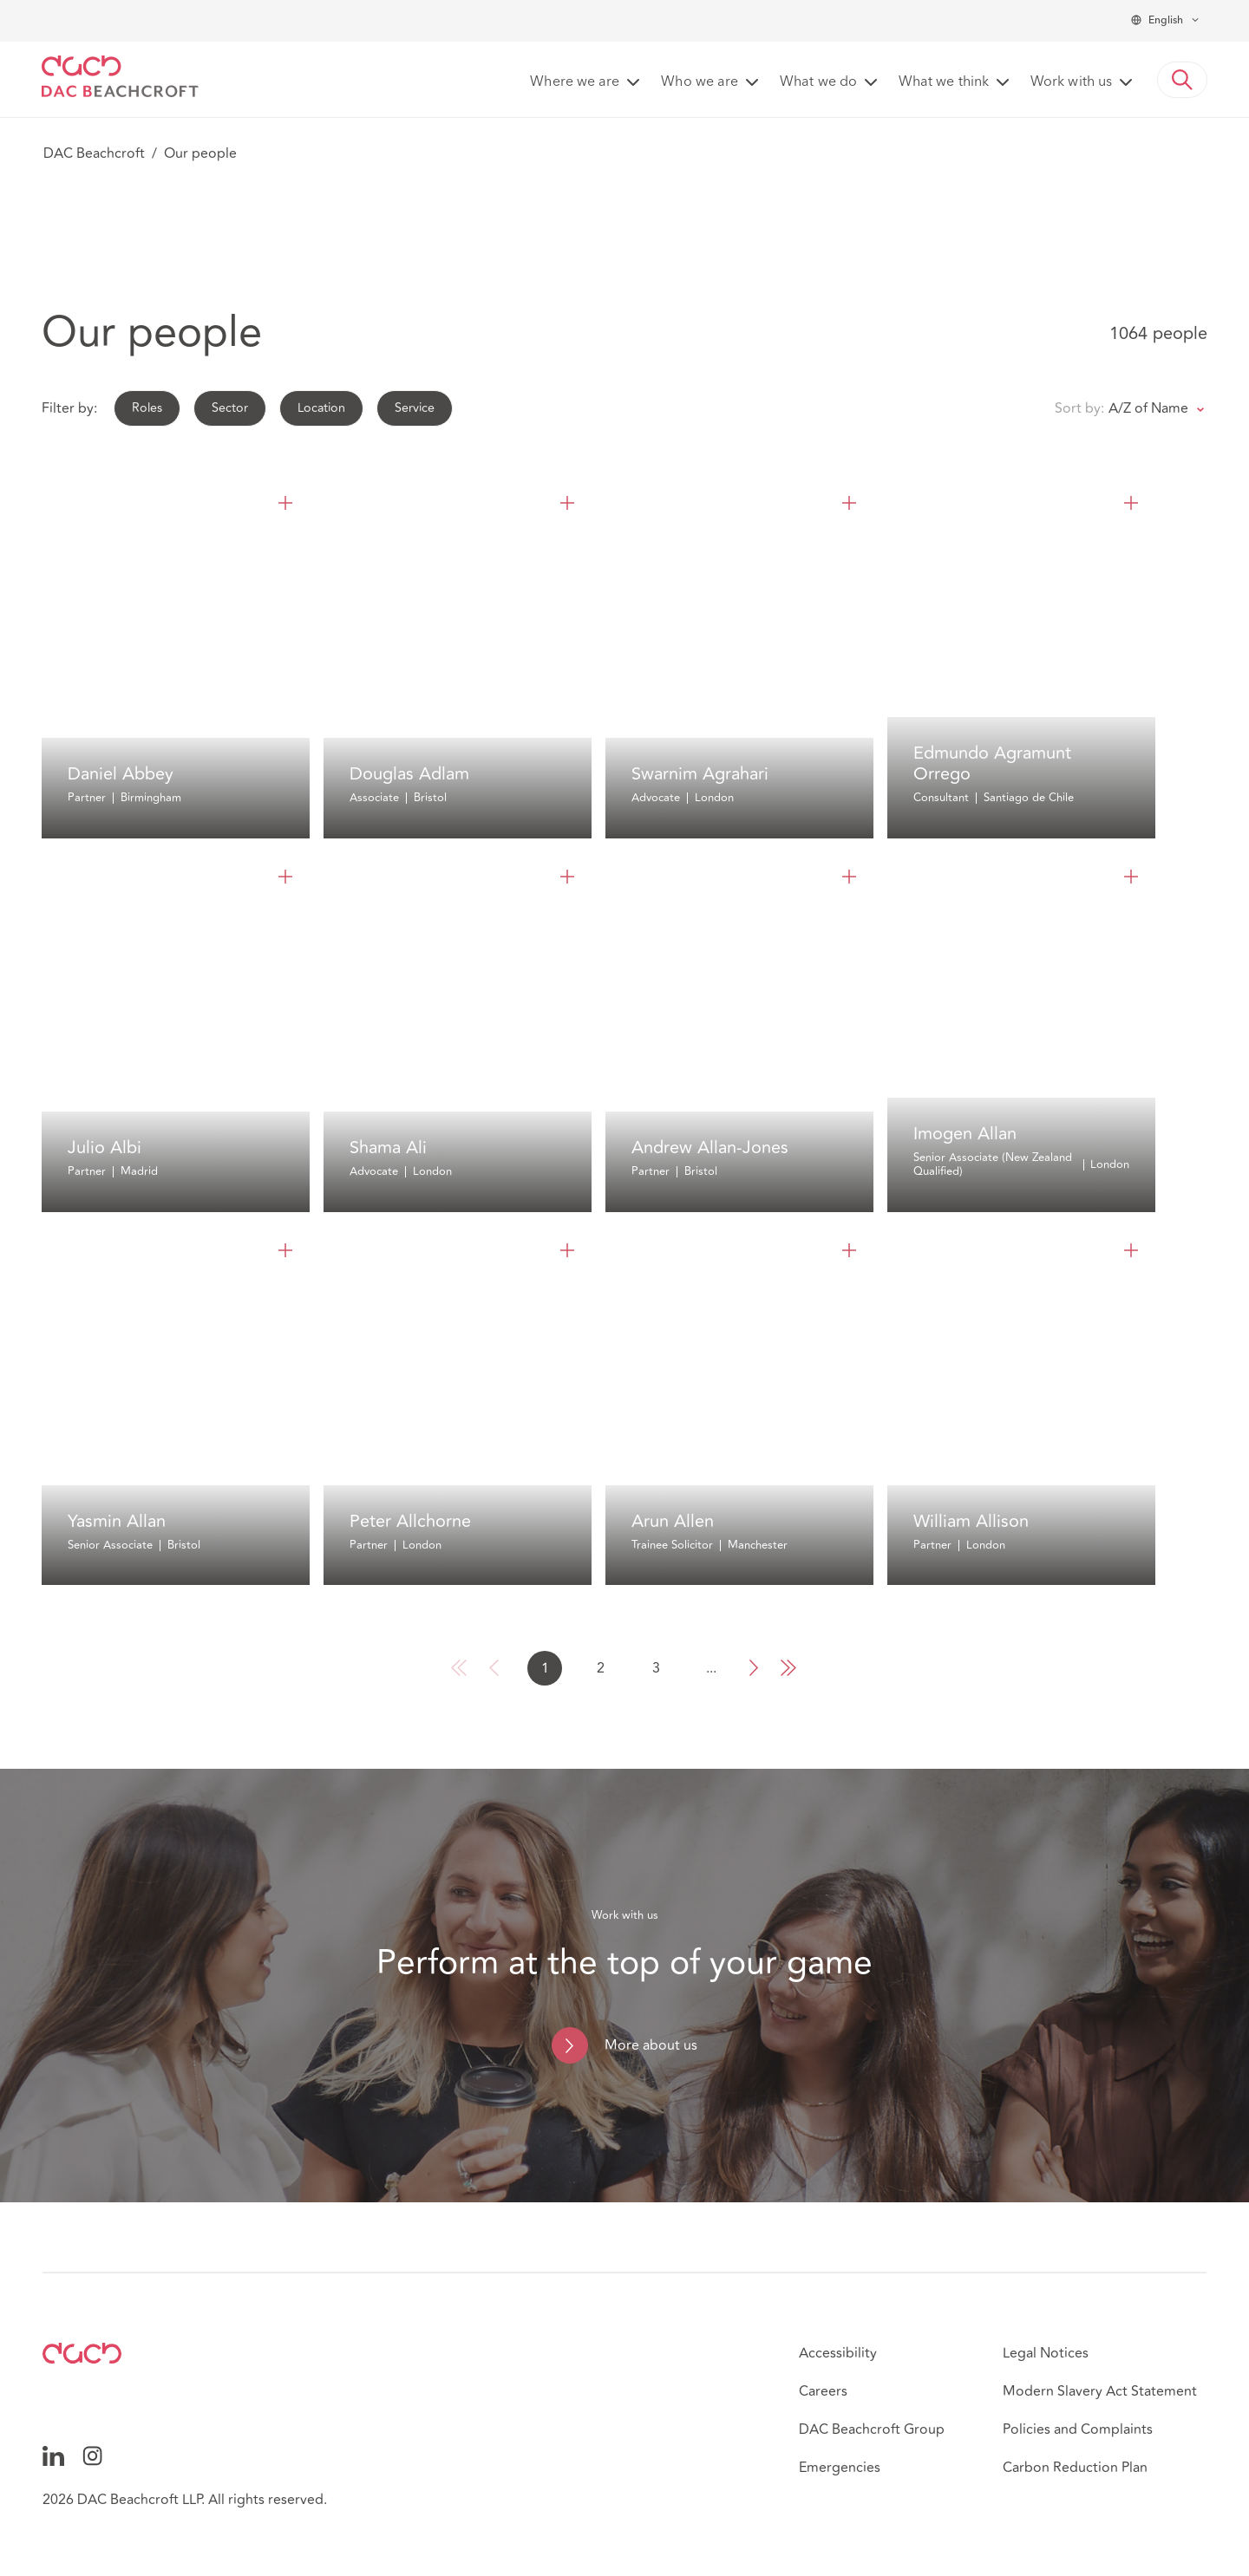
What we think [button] (944, 82)
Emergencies (839, 2467)
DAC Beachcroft (94, 153)
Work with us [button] (1071, 82)
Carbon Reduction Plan (1075, 2467)
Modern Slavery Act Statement (1100, 2391)
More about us (651, 2045)
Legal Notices (1046, 2353)
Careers (823, 2391)
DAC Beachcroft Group (872, 2429)
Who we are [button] (699, 82)
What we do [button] (818, 82)
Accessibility (838, 2353)
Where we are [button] (574, 82)
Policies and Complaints (1078, 2429)
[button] (1182, 80)
